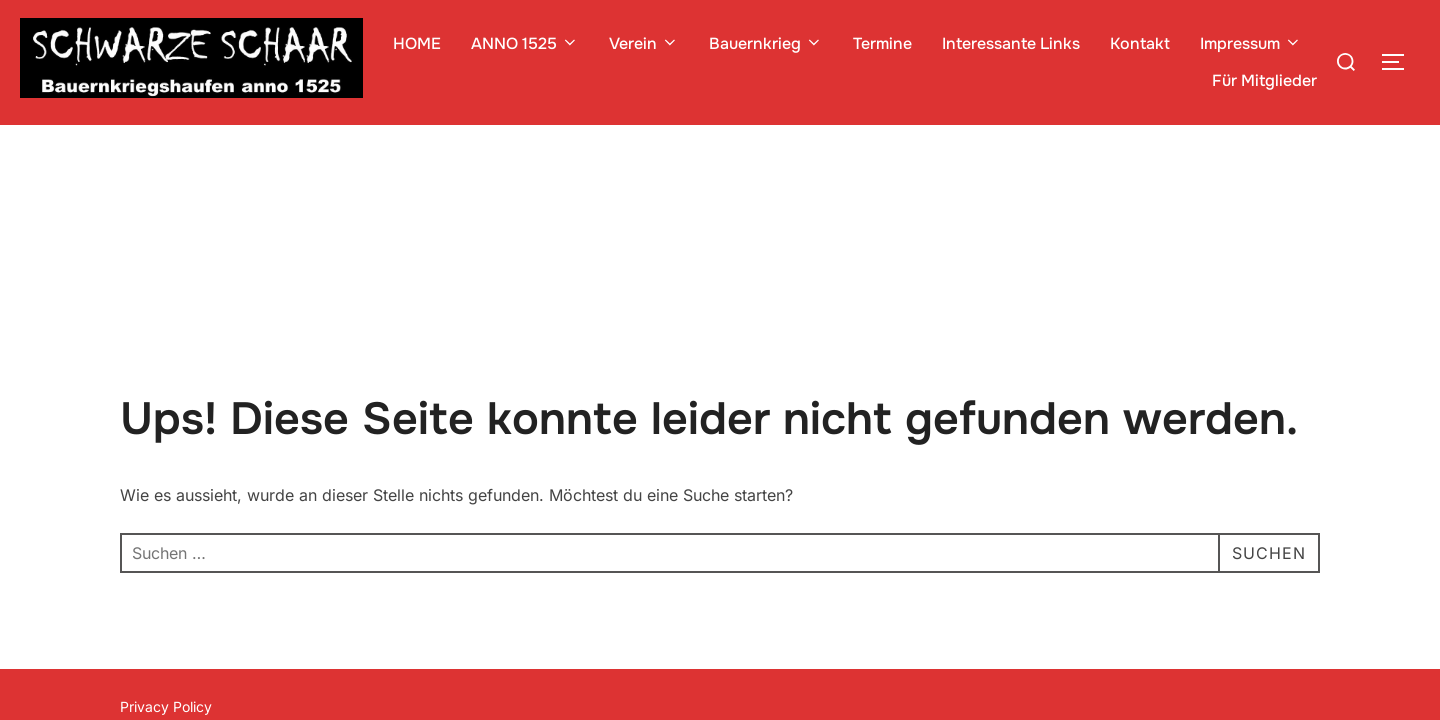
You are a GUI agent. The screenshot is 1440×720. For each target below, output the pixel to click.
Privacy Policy (166, 581)
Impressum (1251, 43)
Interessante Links (1011, 43)
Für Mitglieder (1264, 80)
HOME (417, 43)
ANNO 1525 (525, 43)
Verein (644, 43)
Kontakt (1140, 43)
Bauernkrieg (766, 43)
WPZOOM (1286, 603)
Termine (882, 43)
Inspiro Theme (1174, 603)
